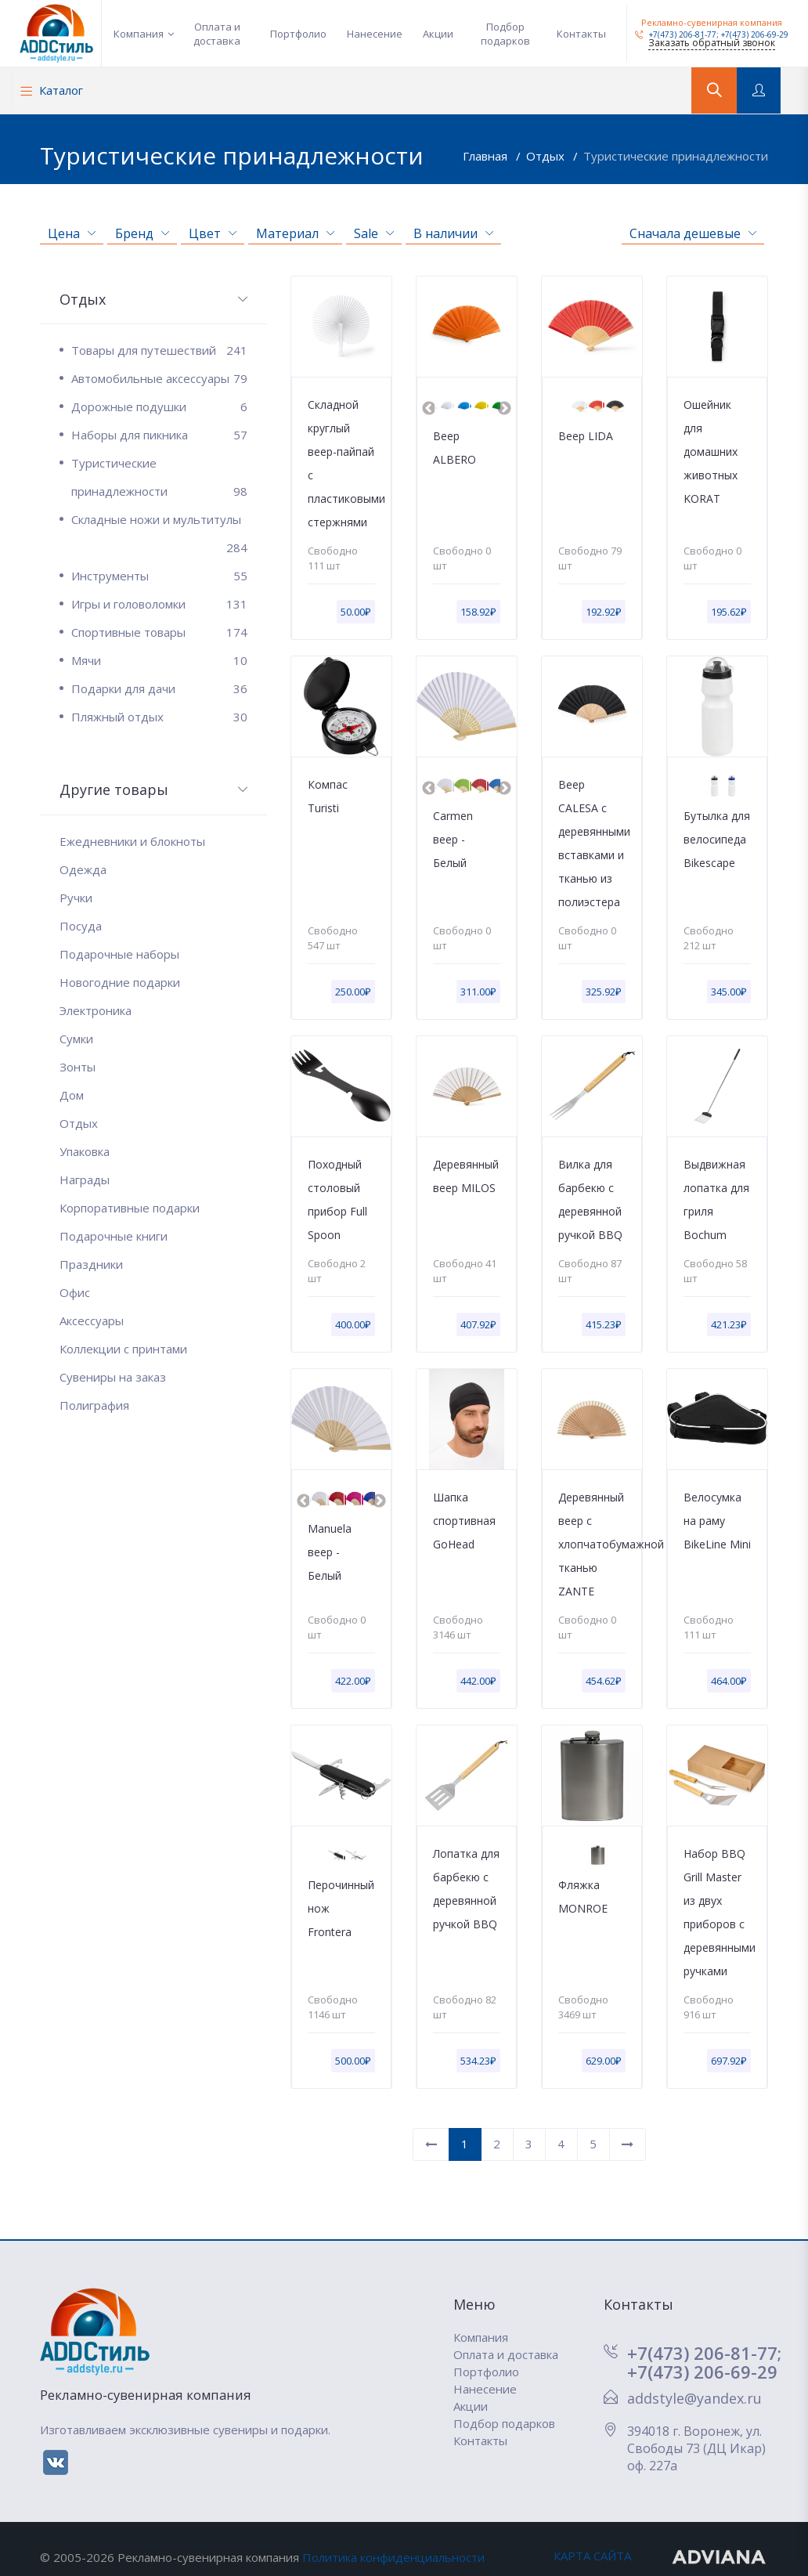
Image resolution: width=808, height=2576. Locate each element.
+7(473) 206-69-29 (754, 34)
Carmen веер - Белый (453, 839)
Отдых (547, 156)
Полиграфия (94, 1405)
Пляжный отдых (159, 717)
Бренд (142, 233)
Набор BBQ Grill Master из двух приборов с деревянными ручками (717, 1912)
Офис (75, 1292)
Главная (486, 156)
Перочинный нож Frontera (341, 1908)
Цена (72, 233)
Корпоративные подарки (130, 1208)
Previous (429, 409)
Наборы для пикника (159, 435)
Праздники (91, 1264)
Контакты (581, 34)
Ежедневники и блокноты (132, 841)
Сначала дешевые (692, 233)
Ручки (76, 897)
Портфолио (298, 34)
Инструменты (159, 576)
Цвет (212, 233)
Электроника (96, 1010)
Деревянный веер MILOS (466, 1176)
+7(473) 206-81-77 (675, 34)
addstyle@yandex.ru (694, 2398)
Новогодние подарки (120, 982)
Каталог (51, 90)
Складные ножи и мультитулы (159, 522)
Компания (139, 34)
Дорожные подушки (159, 406)
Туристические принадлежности (675, 156)
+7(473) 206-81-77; (704, 2353)
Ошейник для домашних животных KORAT (711, 451)
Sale (374, 233)
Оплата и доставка (216, 34)
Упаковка (85, 1151)
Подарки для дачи (159, 688)
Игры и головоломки (159, 604)
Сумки (76, 1038)
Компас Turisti (328, 796)
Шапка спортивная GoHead (464, 1521)
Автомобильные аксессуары (159, 378)
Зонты (78, 1067)
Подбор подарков (505, 34)
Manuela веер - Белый (330, 1552)
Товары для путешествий (159, 350)
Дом (72, 1095)
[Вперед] (627, 2145)
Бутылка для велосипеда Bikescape (717, 839)
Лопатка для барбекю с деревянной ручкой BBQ (466, 1888)
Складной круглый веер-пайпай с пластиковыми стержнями (341, 463)
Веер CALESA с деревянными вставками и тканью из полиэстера (592, 843)
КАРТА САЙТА (592, 2555)
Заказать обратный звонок (711, 42)
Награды (85, 1179)
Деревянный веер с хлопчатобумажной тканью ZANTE (592, 1544)
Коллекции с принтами (123, 1349)
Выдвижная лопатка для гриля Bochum (716, 1199)
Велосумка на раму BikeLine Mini (717, 1521)
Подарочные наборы (119, 954)
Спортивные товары (159, 632)
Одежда (83, 869)
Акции (438, 34)
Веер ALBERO (454, 447)
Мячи (159, 660)
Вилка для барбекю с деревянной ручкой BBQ (590, 1199)
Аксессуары (92, 1320)
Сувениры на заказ (113, 1377)
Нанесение (374, 34)
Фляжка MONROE (583, 1896)
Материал (295, 233)
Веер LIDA (585, 435)
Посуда (81, 926)
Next (504, 409)
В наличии (453, 233)
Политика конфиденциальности (393, 2557)
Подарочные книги (114, 1236)
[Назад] (431, 2145)
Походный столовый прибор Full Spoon (337, 1199)
